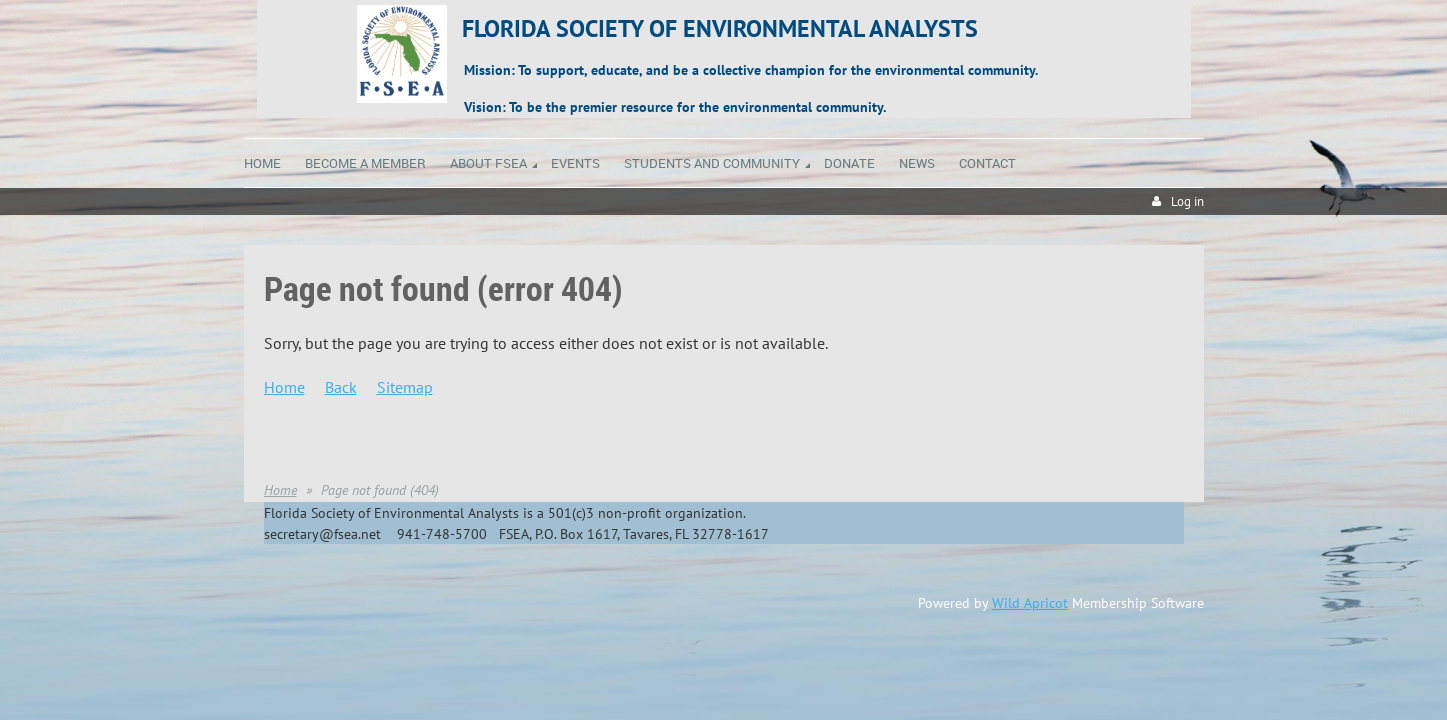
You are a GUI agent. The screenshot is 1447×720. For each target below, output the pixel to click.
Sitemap (405, 387)
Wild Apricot (1030, 603)
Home (284, 387)
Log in (1187, 201)
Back (341, 387)
